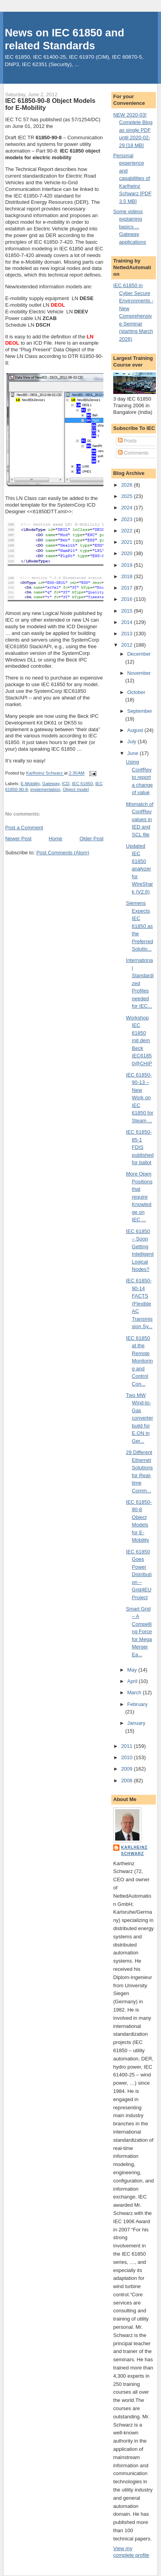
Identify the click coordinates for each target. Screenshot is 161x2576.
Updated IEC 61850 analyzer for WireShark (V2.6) (139, 869)
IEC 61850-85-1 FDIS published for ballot (140, 1147)
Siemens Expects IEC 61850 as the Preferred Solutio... (139, 926)
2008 (127, 1780)
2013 (127, 633)
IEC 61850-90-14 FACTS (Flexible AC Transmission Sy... (139, 1303)
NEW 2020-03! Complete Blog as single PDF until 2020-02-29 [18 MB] (132, 130)
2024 (127, 508)
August (136, 730)
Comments (133, 453)
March (135, 1692)
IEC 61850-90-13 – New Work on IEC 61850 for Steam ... (140, 1098)
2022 (127, 531)
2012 (127, 645)
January (136, 1723)
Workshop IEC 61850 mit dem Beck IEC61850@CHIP (139, 1040)
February (137, 1704)
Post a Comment (24, 828)
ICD (65, 783)
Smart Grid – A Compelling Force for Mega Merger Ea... (139, 1631)
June (133, 753)
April (133, 1681)
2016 (127, 599)
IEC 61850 (82, 783)
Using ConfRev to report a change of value (139, 777)
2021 (127, 542)
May (132, 1670)
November (139, 673)
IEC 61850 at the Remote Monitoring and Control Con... (139, 1361)
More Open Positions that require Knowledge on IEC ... (139, 1196)
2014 (127, 622)
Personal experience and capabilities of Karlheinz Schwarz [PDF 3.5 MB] (132, 178)
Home (55, 838)
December (139, 654)
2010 (127, 1757)
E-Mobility (30, 783)
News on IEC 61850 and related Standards (64, 39)
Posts (127, 441)
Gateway (51, 783)
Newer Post (18, 838)
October (136, 692)
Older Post (91, 838)
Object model (76, 789)
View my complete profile (131, 2551)
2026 (127, 485)
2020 (127, 553)
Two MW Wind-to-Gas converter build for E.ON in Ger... (139, 1418)
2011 (127, 1746)
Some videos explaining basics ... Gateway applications (129, 227)
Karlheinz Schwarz (134, 1850)
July (132, 741)
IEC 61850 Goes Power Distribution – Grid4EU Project (139, 1574)
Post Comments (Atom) (62, 853)
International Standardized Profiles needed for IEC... (140, 983)
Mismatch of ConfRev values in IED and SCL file (140, 819)
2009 (127, 1769)
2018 (127, 576)
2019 (127, 565)
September (139, 711)
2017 (127, 588)
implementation (45, 789)
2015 (127, 611)
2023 (127, 519)
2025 (127, 496)
